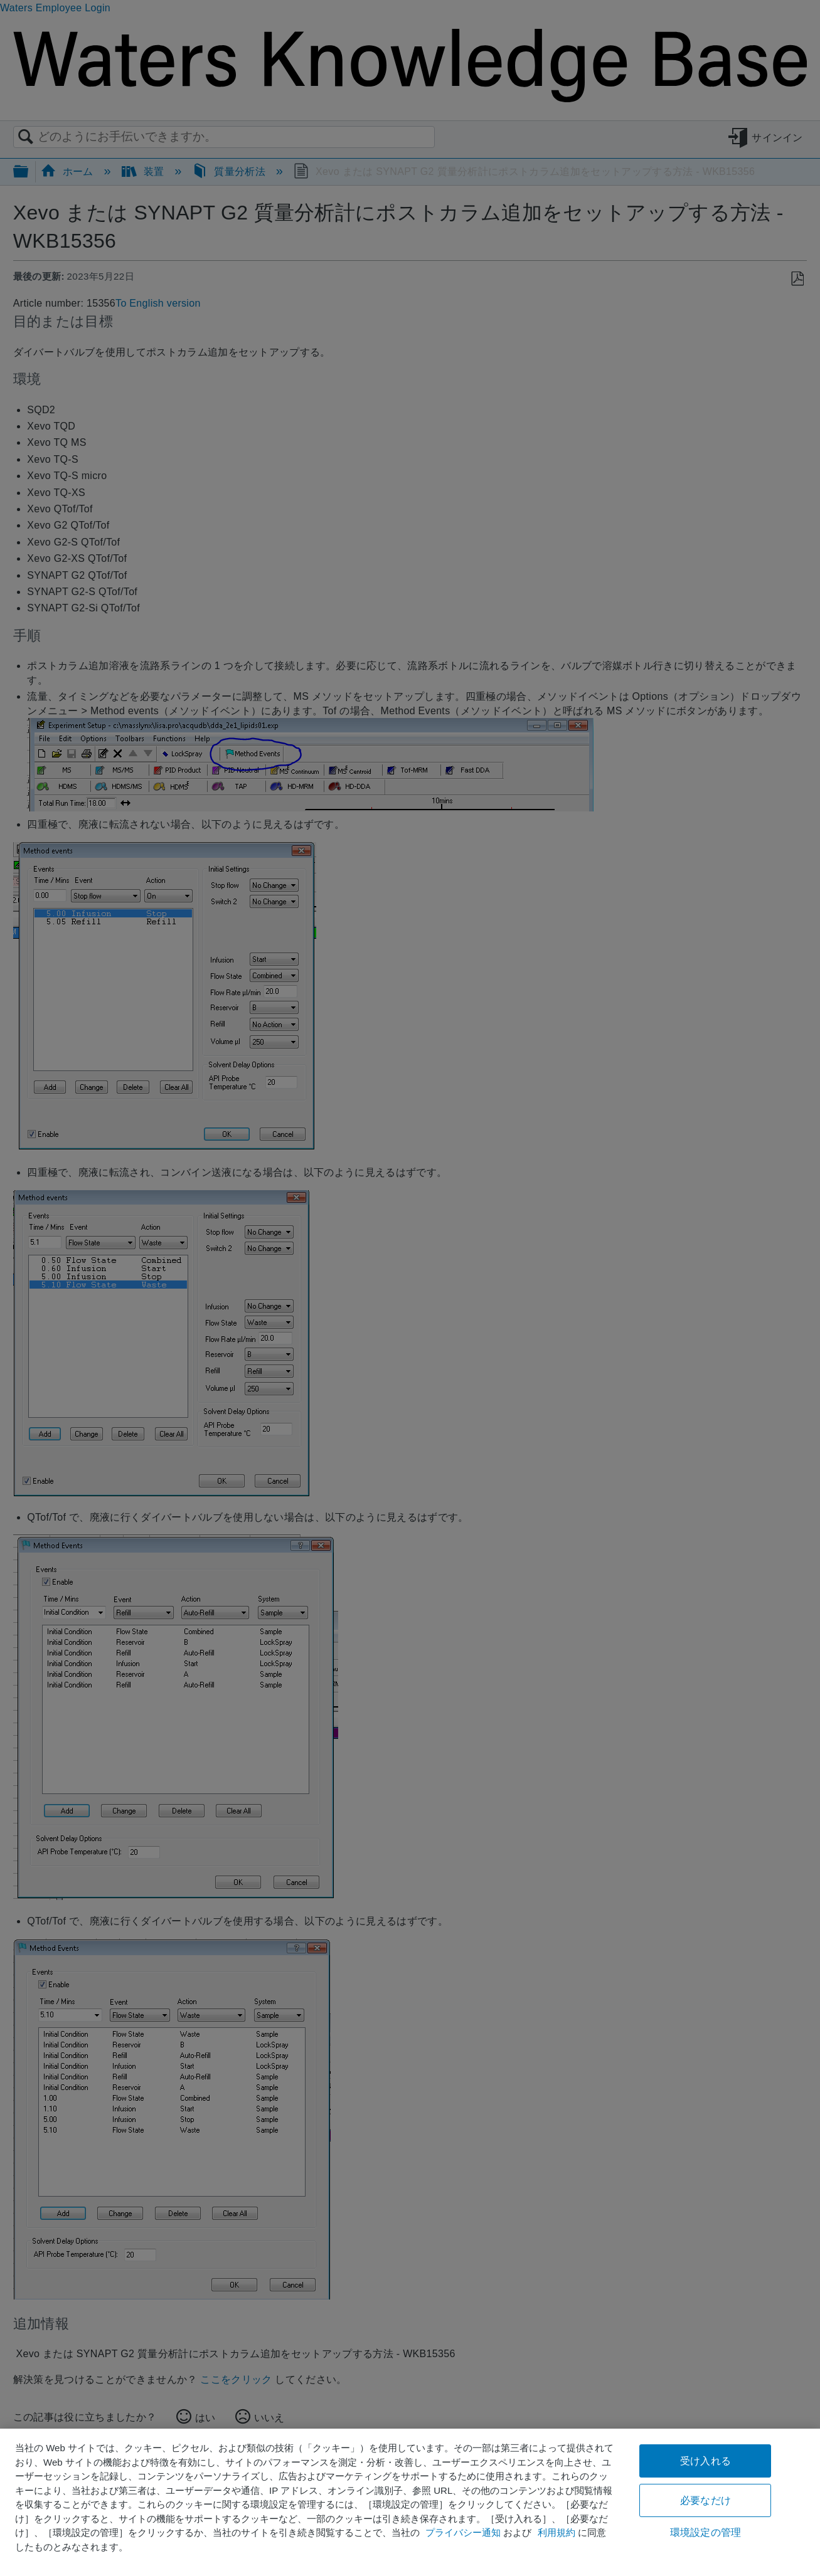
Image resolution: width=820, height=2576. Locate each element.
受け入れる (705, 2461)
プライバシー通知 (463, 2532)
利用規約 (556, 2532)
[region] (410, 2502)
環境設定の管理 (705, 2532)
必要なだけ (705, 2500)
